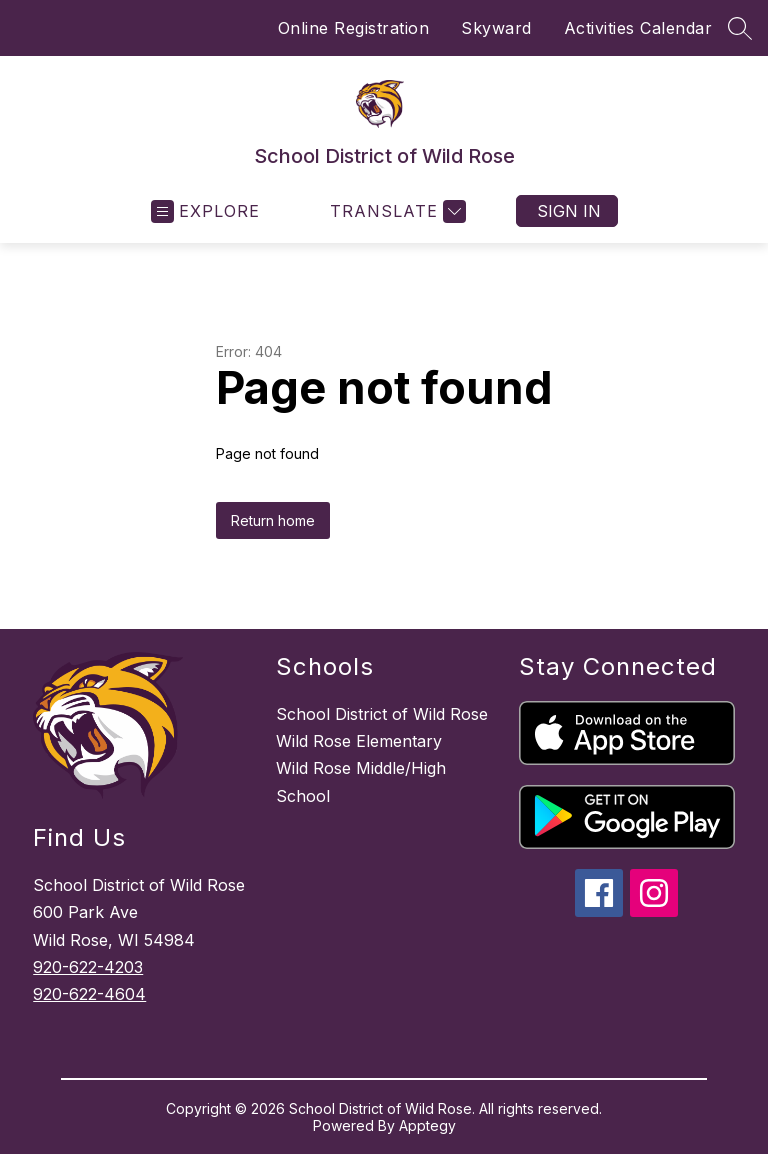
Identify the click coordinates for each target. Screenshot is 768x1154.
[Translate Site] (395, 211)
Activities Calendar (638, 28)
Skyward (496, 28)
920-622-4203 (88, 967)
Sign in (569, 211)
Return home (273, 520)
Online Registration (354, 28)
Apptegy (427, 1125)
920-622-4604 (89, 994)
